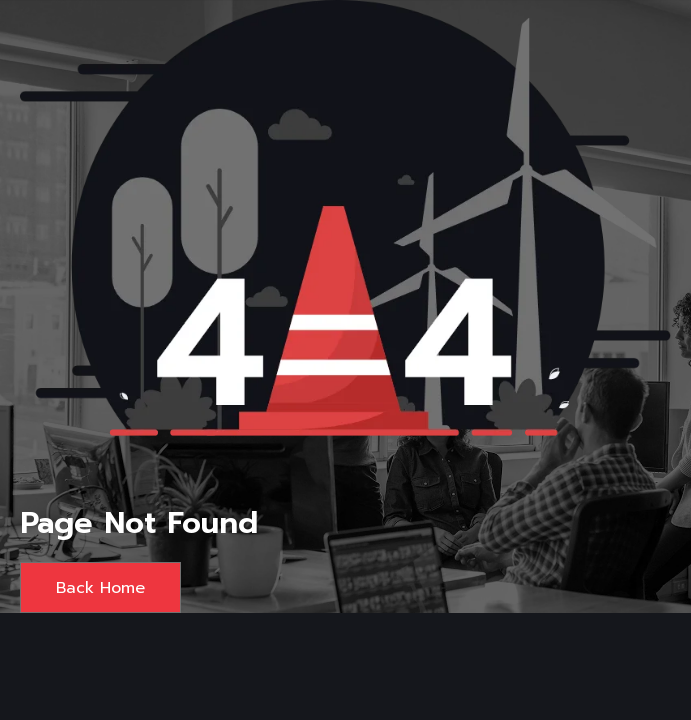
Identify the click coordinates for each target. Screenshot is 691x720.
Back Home (100, 588)
